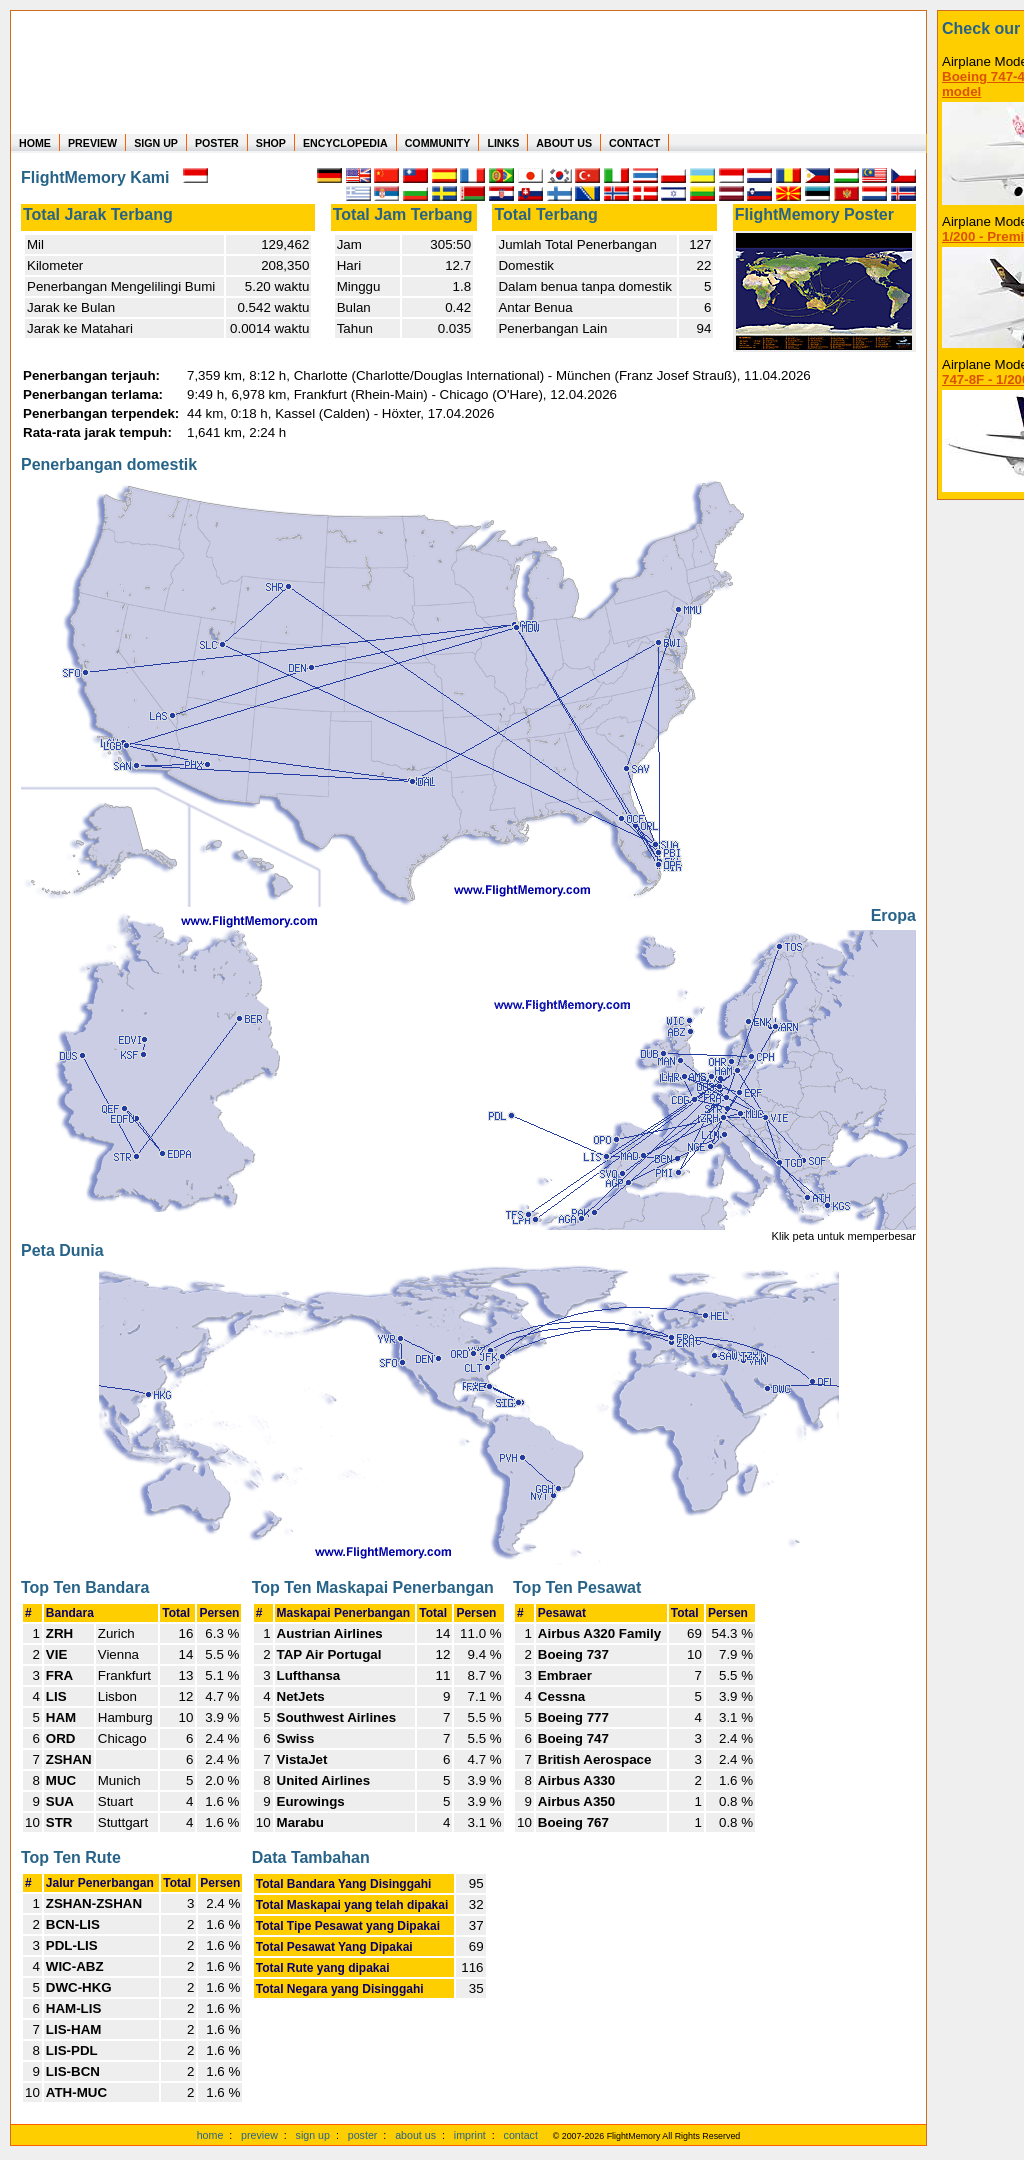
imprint (470, 2135)
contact (521, 2135)
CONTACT (634, 143)
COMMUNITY (438, 143)
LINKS (503, 143)
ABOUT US (564, 143)
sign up (313, 2135)
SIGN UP (156, 143)
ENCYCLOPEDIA (345, 143)
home (210, 2135)
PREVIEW (92, 143)
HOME (35, 143)
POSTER (217, 143)
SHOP (271, 143)
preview (259, 2135)
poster (363, 2135)
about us (415, 2135)
